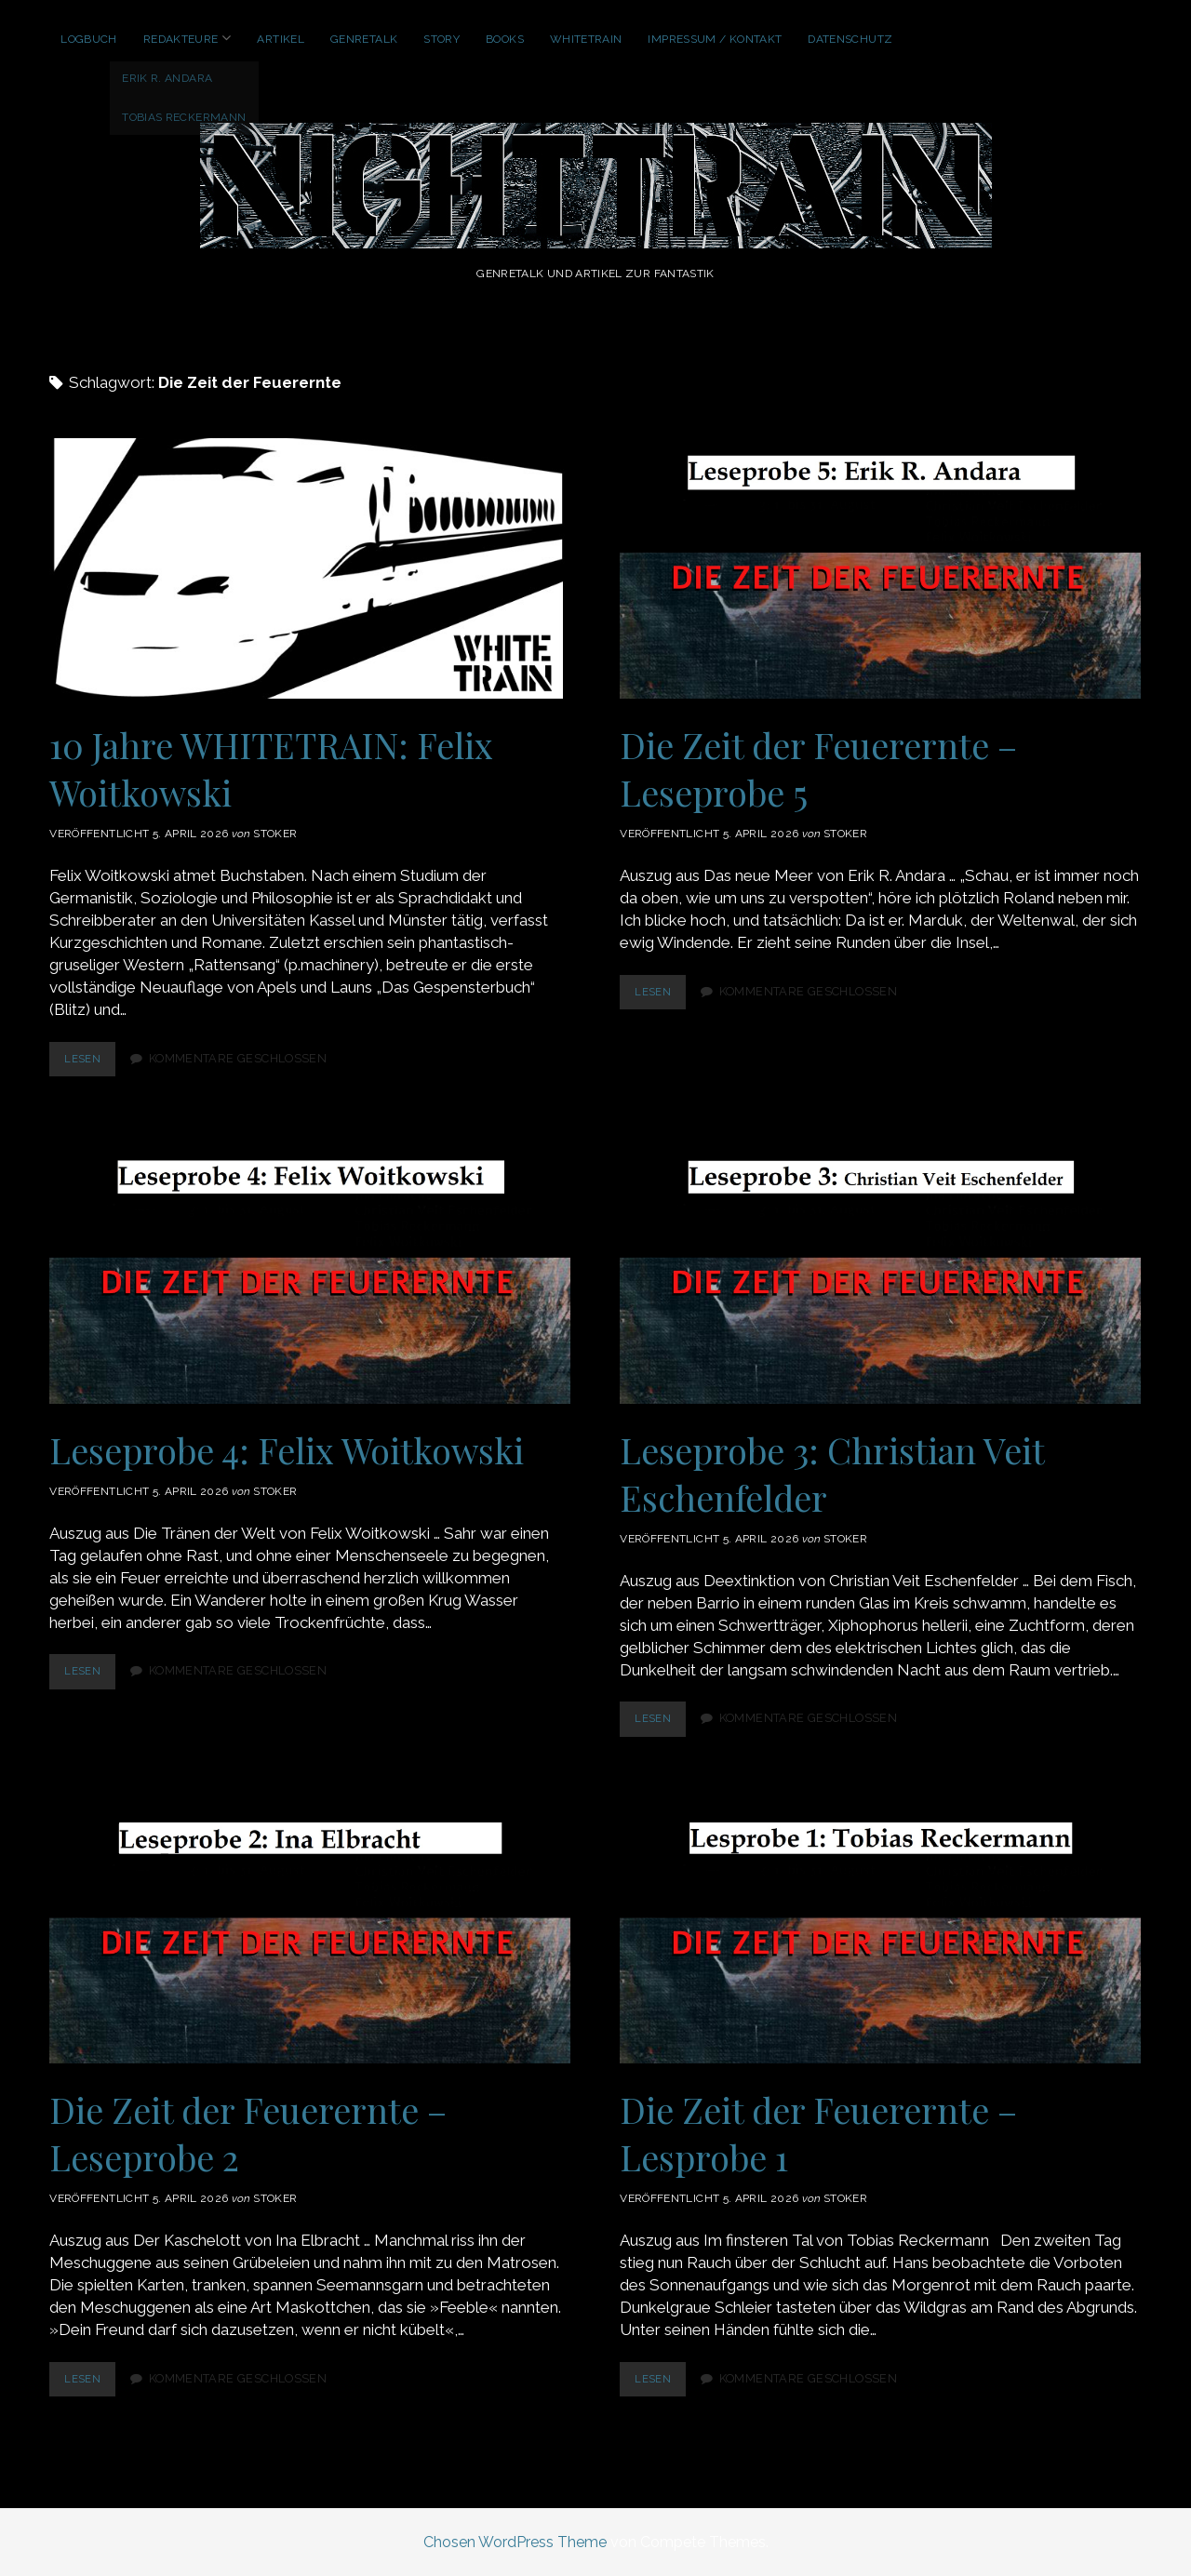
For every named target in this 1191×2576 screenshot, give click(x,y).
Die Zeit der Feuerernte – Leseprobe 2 (309, 1933)
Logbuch (88, 39)
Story (441, 39)
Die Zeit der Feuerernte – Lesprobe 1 (880, 1933)
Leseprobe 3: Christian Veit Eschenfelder (880, 1273)
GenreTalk (363, 39)
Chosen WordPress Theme (515, 2542)
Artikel (280, 39)
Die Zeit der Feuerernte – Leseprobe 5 (880, 568)
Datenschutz (850, 39)
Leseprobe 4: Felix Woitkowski (309, 1273)
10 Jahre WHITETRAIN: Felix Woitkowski (309, 568)
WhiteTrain (586, 39)
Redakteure (181, 39)
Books (505, 39)
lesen (91, 1062)
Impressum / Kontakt (715, 39)
